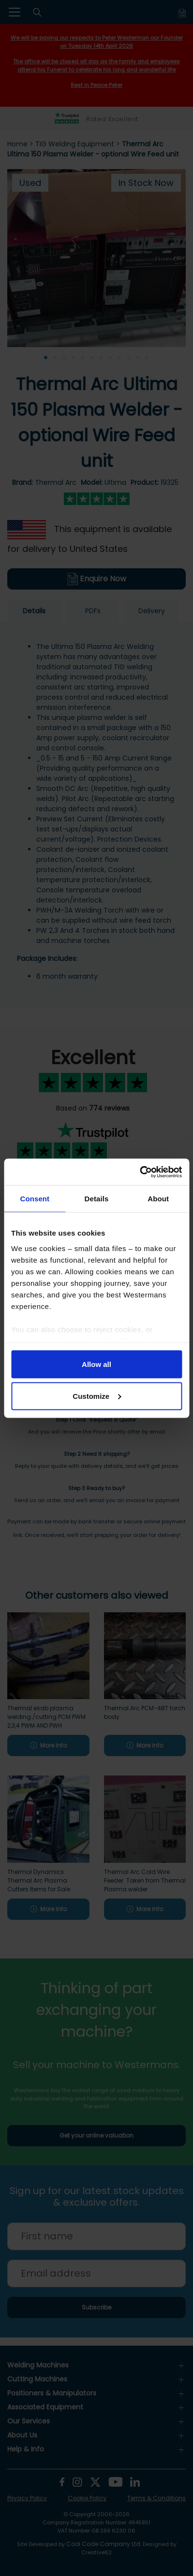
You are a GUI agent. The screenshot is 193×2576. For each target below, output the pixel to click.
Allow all (96, 1364)
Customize (97, 1396)
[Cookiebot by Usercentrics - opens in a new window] (139, 1172)
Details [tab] (97, 1199)
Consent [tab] (34, 1199)
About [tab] (158, 1199)
